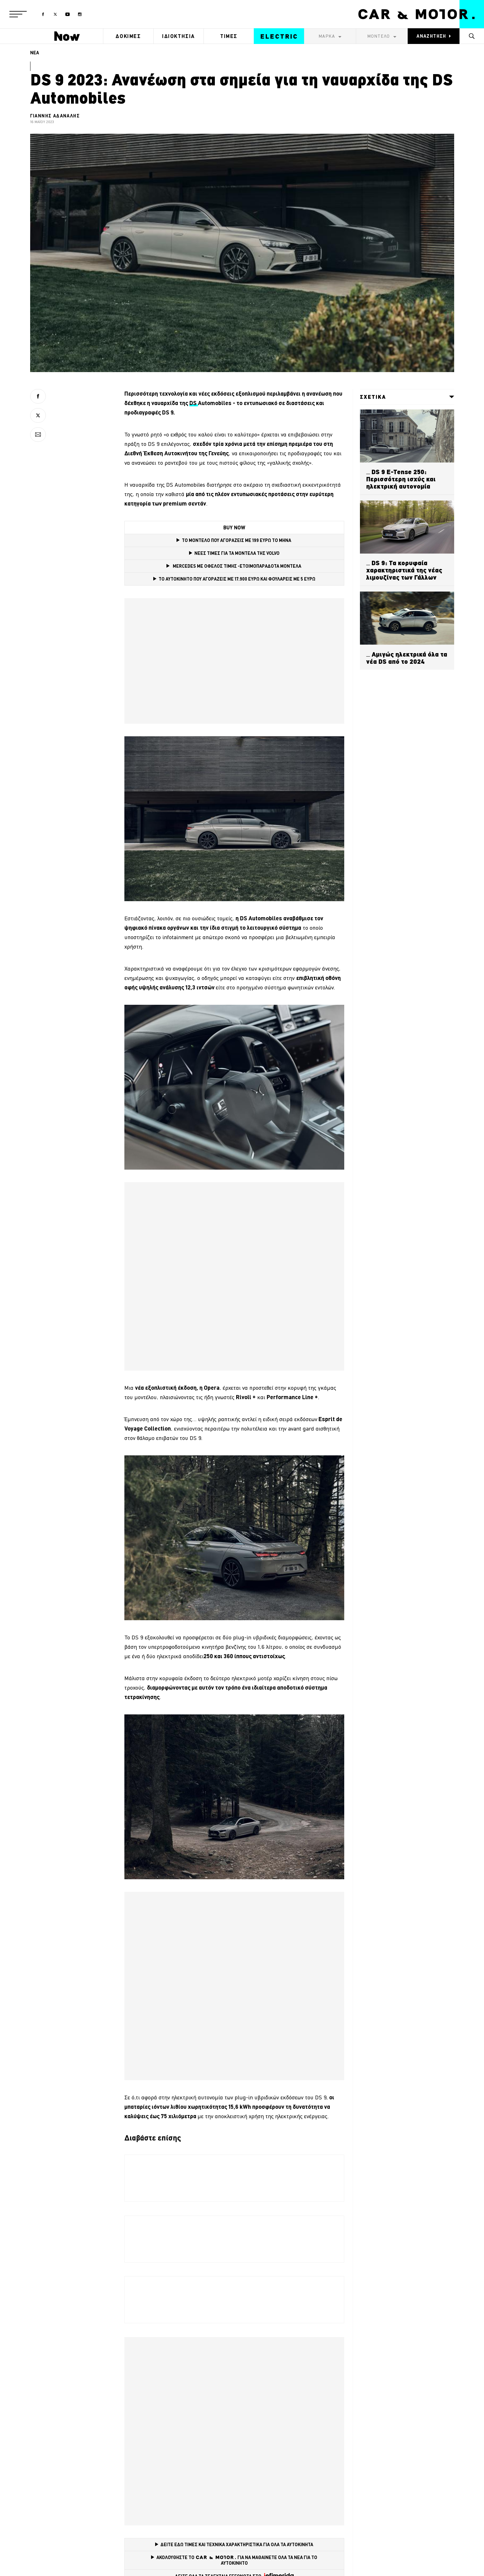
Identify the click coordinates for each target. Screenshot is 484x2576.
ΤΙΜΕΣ (228, 36)
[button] (18, 14)
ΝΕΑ (34, 52)
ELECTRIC (279, 36)
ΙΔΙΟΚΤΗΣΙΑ (178, 36)
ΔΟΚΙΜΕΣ (128, 36)
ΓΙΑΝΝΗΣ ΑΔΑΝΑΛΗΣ (55, 115)
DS (193, 403)
